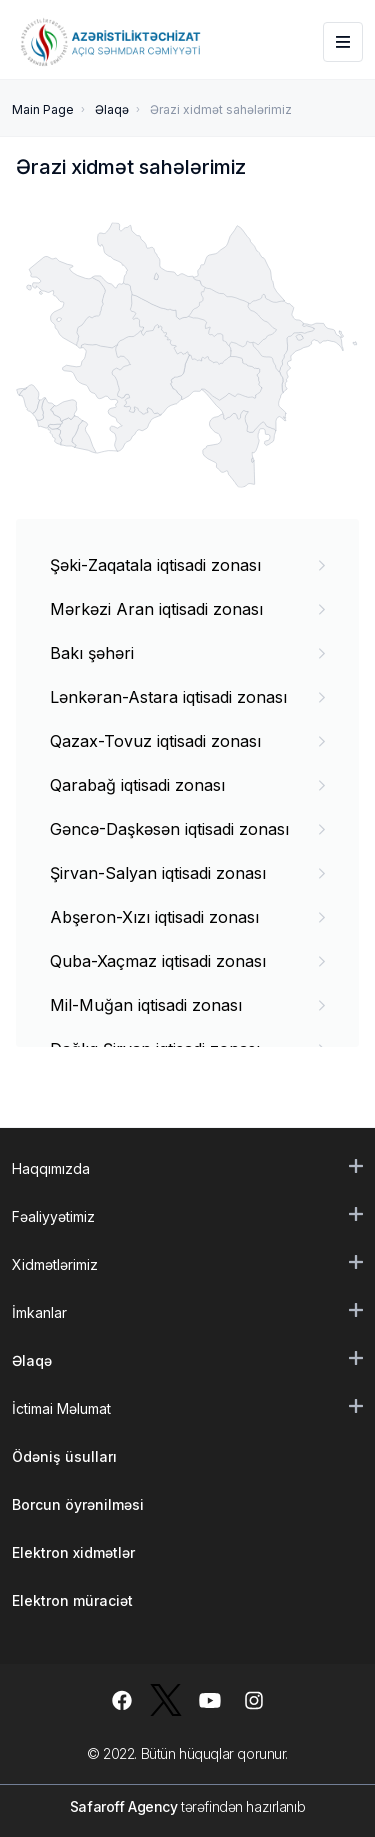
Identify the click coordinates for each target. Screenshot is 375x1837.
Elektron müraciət (72, 1600)
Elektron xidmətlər (73, 1552)
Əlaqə (112, 109)
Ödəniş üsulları (64, 1456)
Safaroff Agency (124, 1806)
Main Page (43, 109)
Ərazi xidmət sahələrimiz (221, 109)
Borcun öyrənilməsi (78, 1504)
